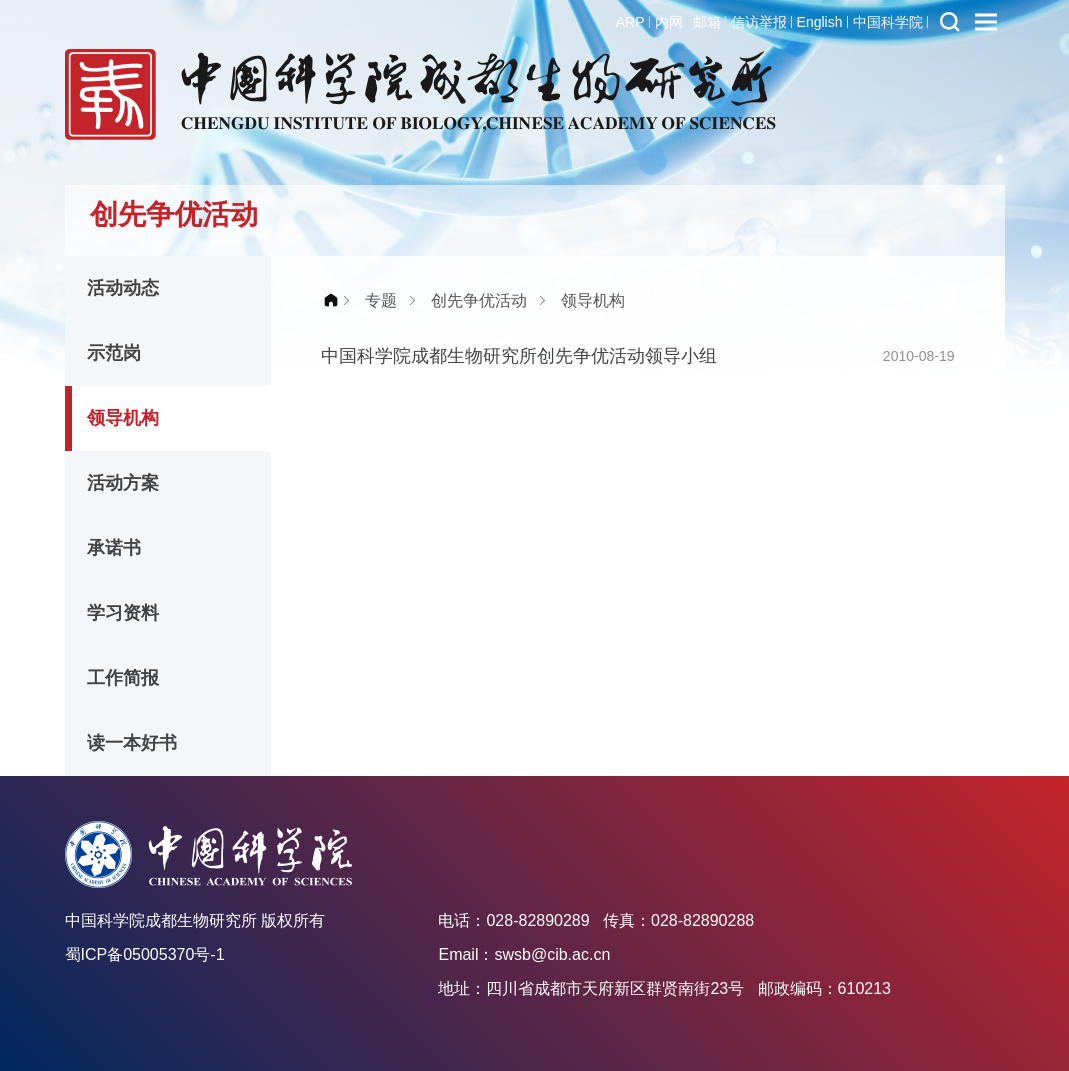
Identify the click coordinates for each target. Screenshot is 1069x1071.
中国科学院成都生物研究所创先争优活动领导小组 (519, 356)
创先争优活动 (479, 300)
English (820, 22)
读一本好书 (132, 743)
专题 (381, 300)
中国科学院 (888, 22)
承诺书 (114, 548)
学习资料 (123, 613)
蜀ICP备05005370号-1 (145, 954)
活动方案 (123, 483)
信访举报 (759, 22)
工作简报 (123, 678)
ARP (630, 22)
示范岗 (114, 353)
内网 (669, 22)
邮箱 (707, 22)
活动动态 (123, 288)
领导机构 (123, 418)
